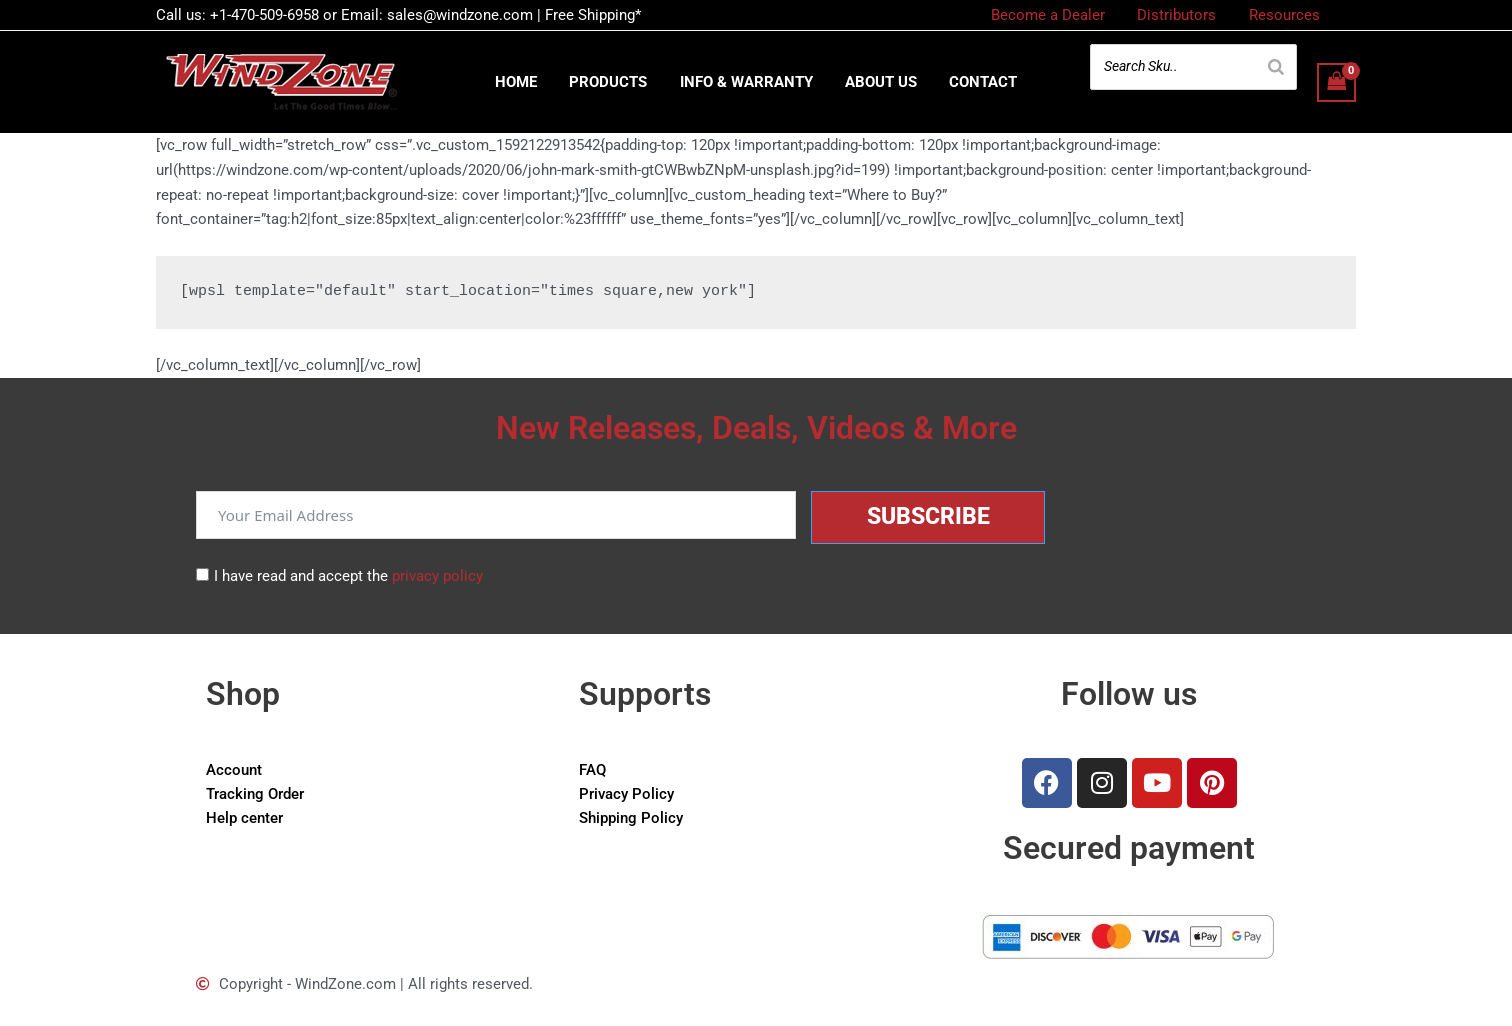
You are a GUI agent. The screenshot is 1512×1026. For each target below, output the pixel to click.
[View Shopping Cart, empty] (1337, 82)
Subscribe (928, 516)
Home (521, 82)
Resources (1285, 15)
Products (611, 82)
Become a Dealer (1054, 15)
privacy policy (437, 576)
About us (879, 82)
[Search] (1276, 66)
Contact (979, 82)
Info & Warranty (746, 82)
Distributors (1180, 15)
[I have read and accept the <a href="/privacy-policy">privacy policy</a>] (202, 574)
